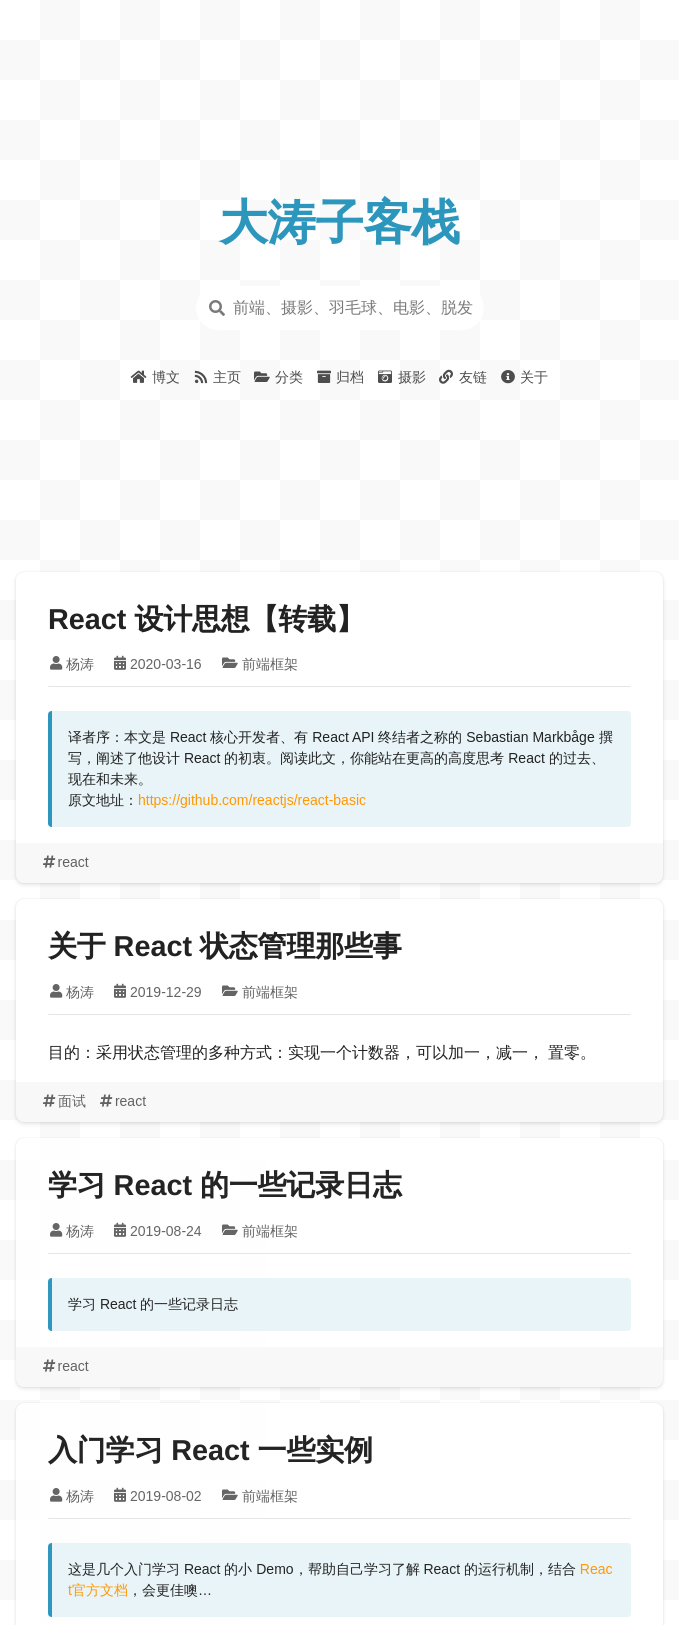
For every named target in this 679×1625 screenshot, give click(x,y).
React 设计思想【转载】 (206, 620)
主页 (216, 377)
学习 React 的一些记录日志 (225, 1186)
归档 (339, 377)
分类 (277, 377)
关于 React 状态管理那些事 (225, 947)
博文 (155, 377)
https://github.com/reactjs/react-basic (252, 800)
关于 (523, 377)
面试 (63, 1101)
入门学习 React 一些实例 (210, 1451)
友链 (462, 377)
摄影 (400, 377)
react (64, 862)
